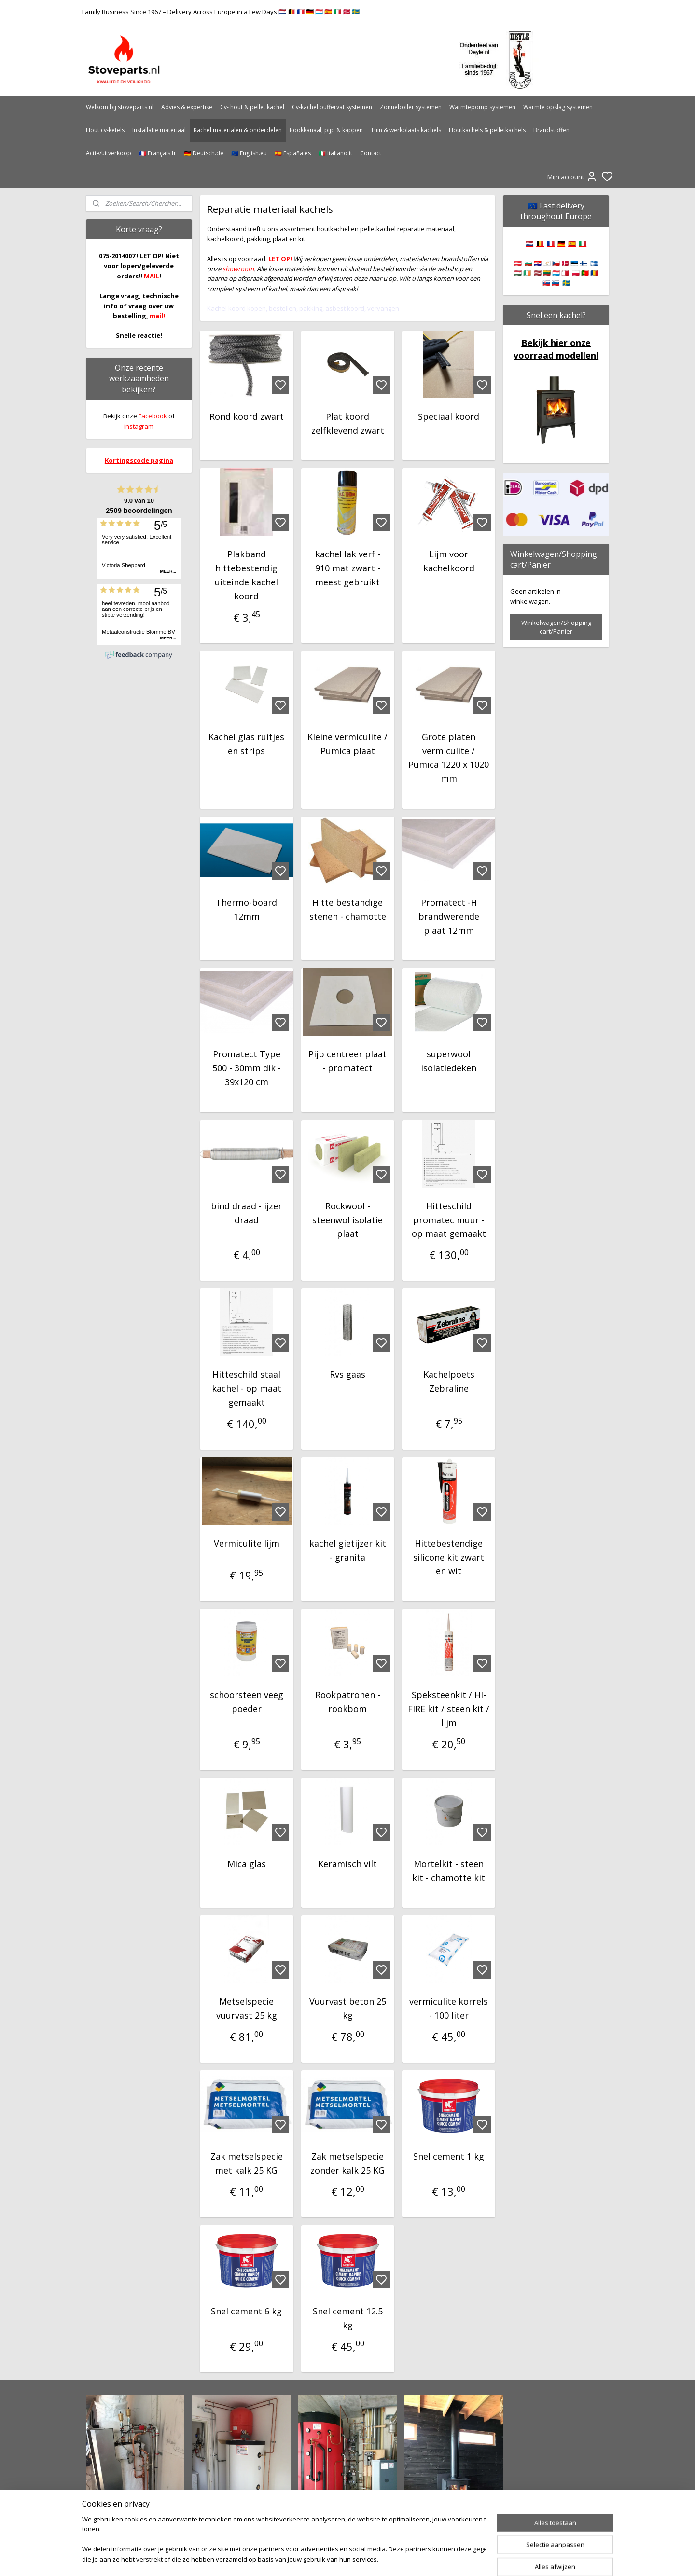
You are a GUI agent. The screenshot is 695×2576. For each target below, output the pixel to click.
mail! (157, 315)
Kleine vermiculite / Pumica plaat (347, 744)
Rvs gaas (347, 1374)
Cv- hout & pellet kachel (252, 107)
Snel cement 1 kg (448, 2156)
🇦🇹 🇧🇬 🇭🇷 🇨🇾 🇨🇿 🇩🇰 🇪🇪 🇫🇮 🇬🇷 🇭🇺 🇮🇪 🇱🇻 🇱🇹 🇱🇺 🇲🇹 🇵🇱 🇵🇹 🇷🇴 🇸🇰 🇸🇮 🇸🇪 (556, 273)
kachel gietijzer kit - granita (347, 1550)
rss (399, 2558)
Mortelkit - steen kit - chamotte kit (448, 1871)
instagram (138, 426)
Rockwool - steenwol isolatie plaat (347, 1220)
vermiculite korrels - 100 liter (448, 2008)
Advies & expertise (186, 107)
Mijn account (572, 176)
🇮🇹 (582, 243)
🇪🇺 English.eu (249, 153)
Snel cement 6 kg (246, 2311)
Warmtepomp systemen (482, 107)
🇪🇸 (572, 243)
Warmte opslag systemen (558, 107)
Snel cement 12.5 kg (347, 2318)
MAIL (151, 276)
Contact (370, 153)
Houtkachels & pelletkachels (487, 130)
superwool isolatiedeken (448, 1061)
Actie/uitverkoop (108, 153)
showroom (238, 268)
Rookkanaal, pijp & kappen (326, 130)
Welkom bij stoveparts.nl (119, 107)
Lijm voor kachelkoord (448, 561)
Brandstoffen (551, 130)
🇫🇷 (551, 243)
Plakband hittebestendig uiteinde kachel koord (246, 574)
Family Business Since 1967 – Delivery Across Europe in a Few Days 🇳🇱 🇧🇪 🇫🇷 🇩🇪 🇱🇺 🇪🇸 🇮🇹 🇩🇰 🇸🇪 (221, 11)
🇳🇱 (529, 243)
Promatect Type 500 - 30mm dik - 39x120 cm (246, 1068)
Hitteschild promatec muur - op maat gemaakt (448, 1220)
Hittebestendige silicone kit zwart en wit (448, 1557)
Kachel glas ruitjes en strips (246, 744)
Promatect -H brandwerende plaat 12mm (448, 916)
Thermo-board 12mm (246, 909)
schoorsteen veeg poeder (246, 1702)
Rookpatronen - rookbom (347, 1702)
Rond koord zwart (246, 416)
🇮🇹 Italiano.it (335, 153)
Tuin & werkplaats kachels (406, 130)
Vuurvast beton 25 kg (347, 2008)
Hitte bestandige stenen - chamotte (347, 909)
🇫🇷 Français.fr (157, 153)
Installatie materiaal (159, 130)
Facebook (153, 416)
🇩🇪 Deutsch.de (203, 153)
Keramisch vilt (347, 1864)
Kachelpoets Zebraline (448, 1381)
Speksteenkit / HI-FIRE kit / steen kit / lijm (448, 1709)
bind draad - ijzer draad (246, 1213)
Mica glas (246, 1864)
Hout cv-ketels (105, 130)
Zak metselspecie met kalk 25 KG (246, 2163)
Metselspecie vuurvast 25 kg (246, 2008)
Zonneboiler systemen (411, 107)
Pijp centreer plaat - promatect (347, 1061)
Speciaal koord (448, 416)
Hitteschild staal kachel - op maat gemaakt (246, 1388)
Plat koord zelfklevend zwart (347, 423)
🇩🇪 (561, 243)
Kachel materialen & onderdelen (238, 130)
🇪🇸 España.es (293, 153)
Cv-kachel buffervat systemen (332, 107)
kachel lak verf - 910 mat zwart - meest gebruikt (347, 568)
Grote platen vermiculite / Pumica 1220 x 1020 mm (448, 757)
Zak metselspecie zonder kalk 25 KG (347, 2163)
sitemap (378, 2558)
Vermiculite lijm (246, 1543)
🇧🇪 (540, 243)
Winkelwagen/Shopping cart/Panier (556, 627)
